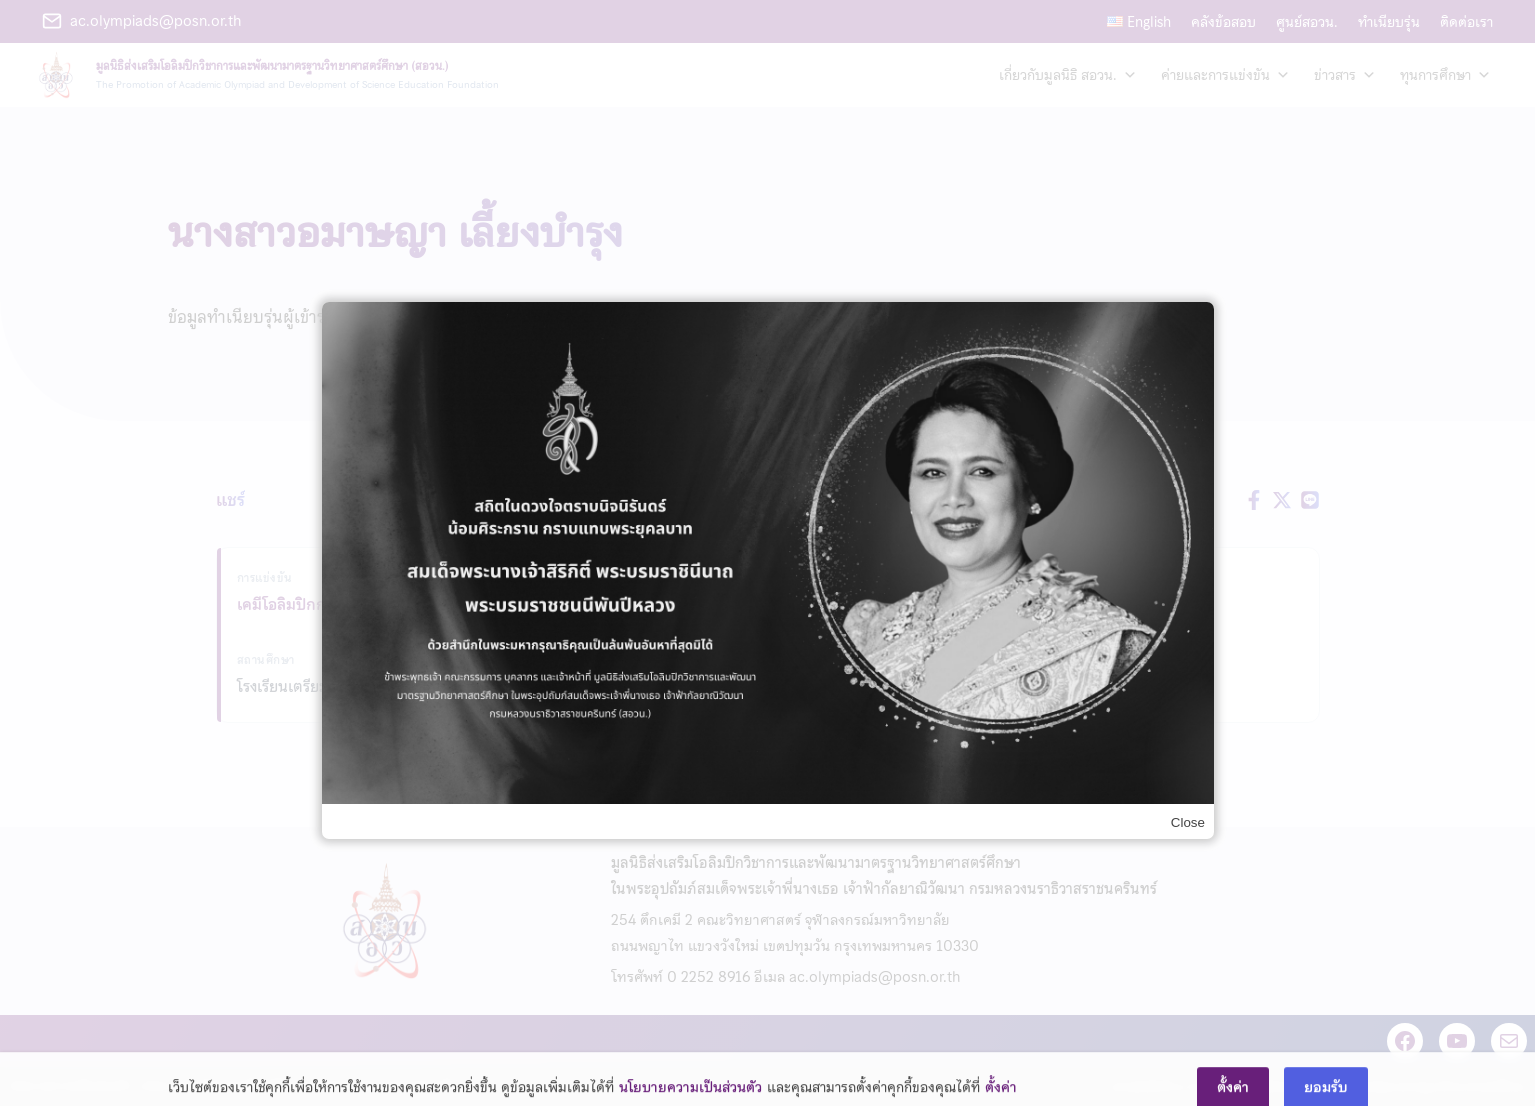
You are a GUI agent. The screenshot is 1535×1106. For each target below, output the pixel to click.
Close (1188, 822)
